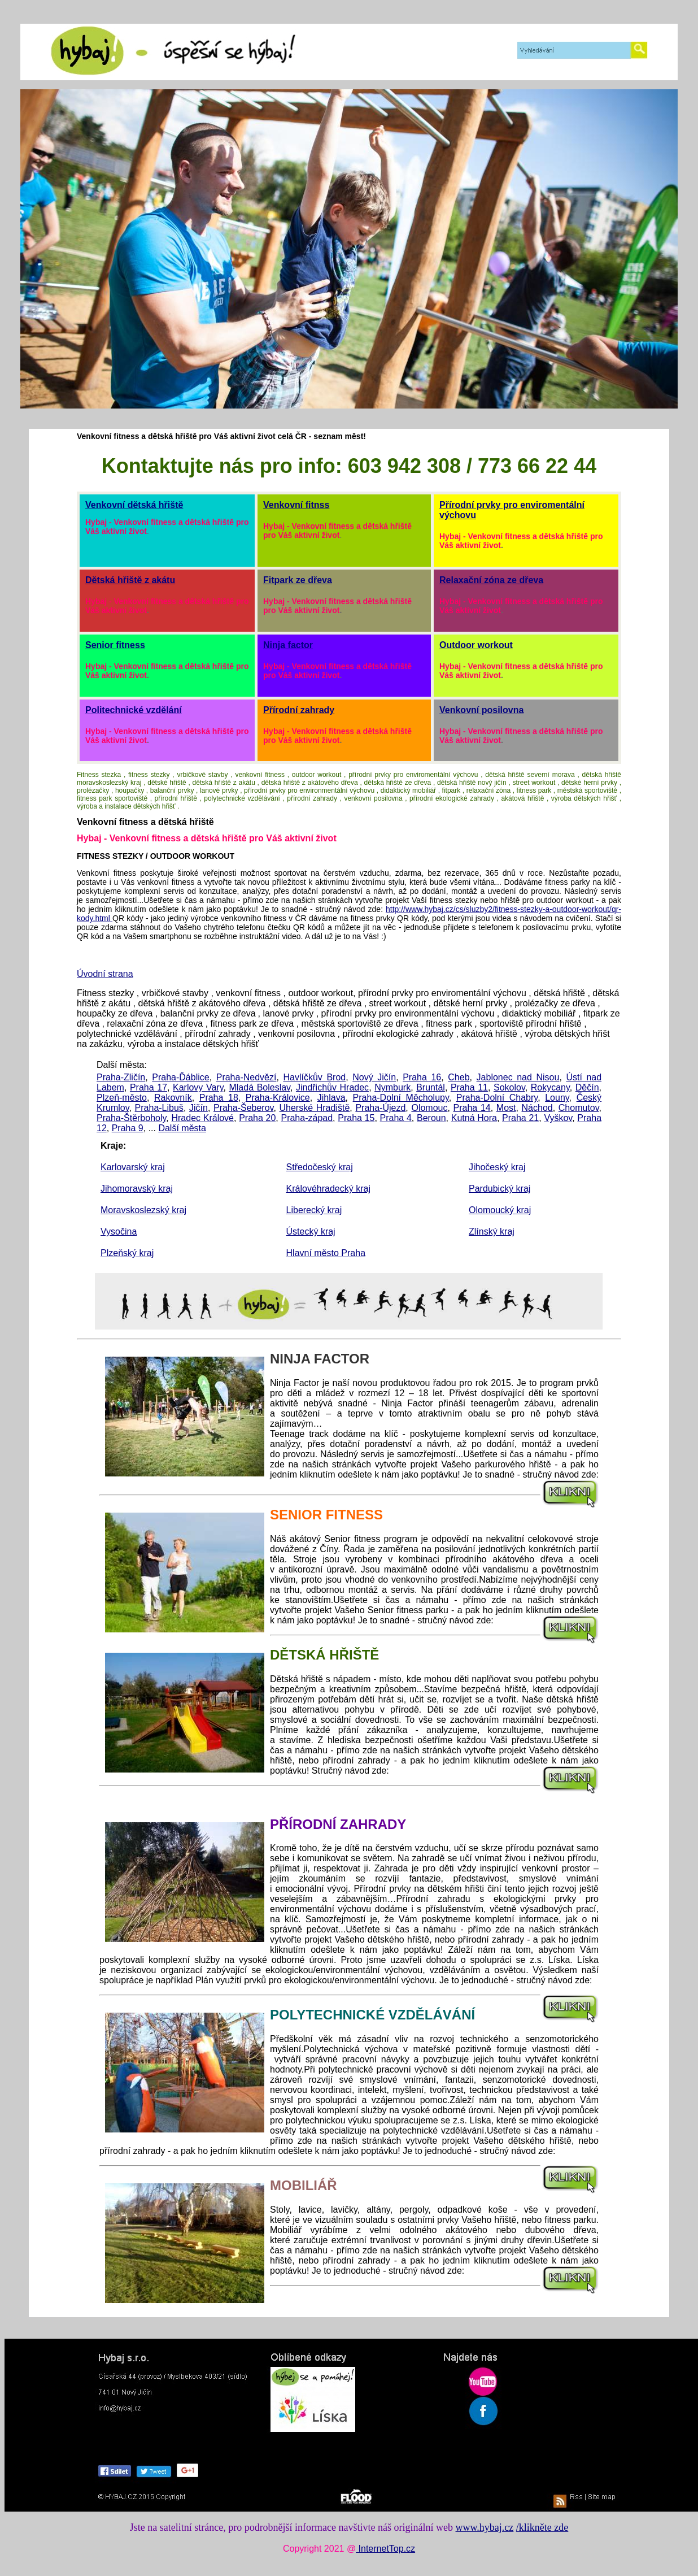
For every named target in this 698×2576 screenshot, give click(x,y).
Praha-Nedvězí (246, 1077)
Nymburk (392, 1087)
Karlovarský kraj (133, 1167)
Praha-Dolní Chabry (497, 1097)
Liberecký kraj (314, 1210)
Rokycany (550, 1087)
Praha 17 (148, 1087)
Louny (557, 1097)
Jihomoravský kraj (137, 1188)
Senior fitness (115, 645)
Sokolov (509, 1087)
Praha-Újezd (380, 1108)
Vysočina (119, 1231)
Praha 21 (520, 1118)
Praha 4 (396, 1118)
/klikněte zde (542, 2527)
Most (506, 1108)
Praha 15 (356, 1118)
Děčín (587, 1087)
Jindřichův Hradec (332, 1087)
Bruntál (430, 1087)
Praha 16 (422, 1077)
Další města (182, 1128)
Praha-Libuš (159, 1108)
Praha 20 (257, 1118)
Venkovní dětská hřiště (134, 505)
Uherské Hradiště (315, 1108)
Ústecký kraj (310, 1231)
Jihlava (331, 1097)
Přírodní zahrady (298, 710)
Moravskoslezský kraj (143, 1210)
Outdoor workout (476, 645)
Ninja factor (288, 645)
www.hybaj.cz (485, 2527)
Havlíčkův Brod (314, 1077)
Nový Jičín (374, 1077)
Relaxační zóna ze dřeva (491, 580)
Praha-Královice (278, 1097)
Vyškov (558, 1118)
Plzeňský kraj (127, 1253)
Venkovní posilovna (481, 710)
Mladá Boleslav (259, 1087)
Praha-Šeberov (243, 1108)
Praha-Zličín (121, 1077)
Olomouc (429, 1108)
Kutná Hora (474, 1118)
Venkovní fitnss (296, 505)
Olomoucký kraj (500, 1210)
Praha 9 (127, 1128)
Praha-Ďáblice (180, 1077)
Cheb (458, 1077)
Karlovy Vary (198, 1087)
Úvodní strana (105, 974)
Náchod (537, 1108)
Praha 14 (472, 1108)
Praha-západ (307, 1118)
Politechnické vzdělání (133, 710)
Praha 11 (469, 1087)
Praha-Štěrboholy (131, 1118)
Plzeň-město (122, 1097)
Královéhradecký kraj (328, 1188)
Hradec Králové (202, 1118)
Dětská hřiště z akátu (130, 580)
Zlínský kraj (491, 1231)
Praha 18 (218, 1097)
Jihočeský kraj (497, 1167)
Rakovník (173, 1097)
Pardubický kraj (499, 1188)
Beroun (431, 1118)
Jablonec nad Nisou (518, 1077)
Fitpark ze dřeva (297, 580)
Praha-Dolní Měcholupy (401, 1097)
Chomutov (579, 1108)
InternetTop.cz (385, 2548)
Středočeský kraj (319, 1167)
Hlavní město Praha (326, 1253)
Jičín (198, 1108)
